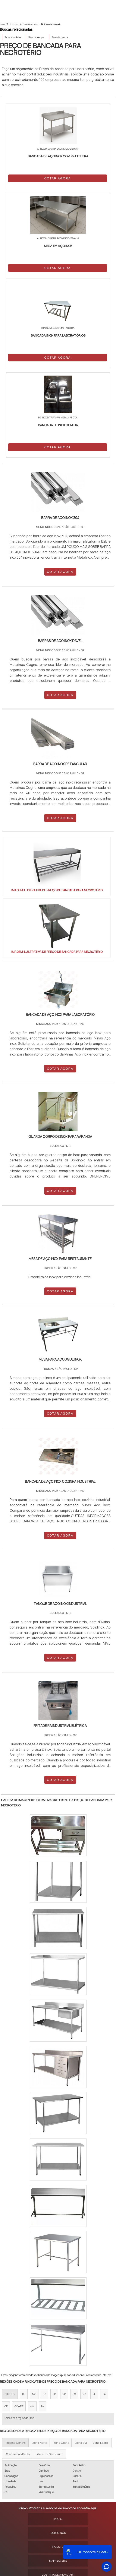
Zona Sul (81, 2443)
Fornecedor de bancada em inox (19, 37)
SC (74, 2394)
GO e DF (19, 2406)
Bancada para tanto (61, 37)
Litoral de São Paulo (49, 2454)
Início (58, 2519)
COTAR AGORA (57, 178)
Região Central (16, 2443)
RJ (23, 2394)
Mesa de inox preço (37, 37)
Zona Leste (100, 2443)
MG (34, 2394)
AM (32, 2406)
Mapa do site (58, 2560)
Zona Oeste (61, 2443)
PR (64, 2394)
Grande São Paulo (18, 2454)
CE (6, 2406)
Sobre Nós (58, 2533)
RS (84, 2394)
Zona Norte (39, 2443)
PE (94, 2394)
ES (44, 2394)
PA (42, 2406)
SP (54, 2394)
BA (104, 2394)
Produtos (58, 2547)
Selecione (9, 2394)
